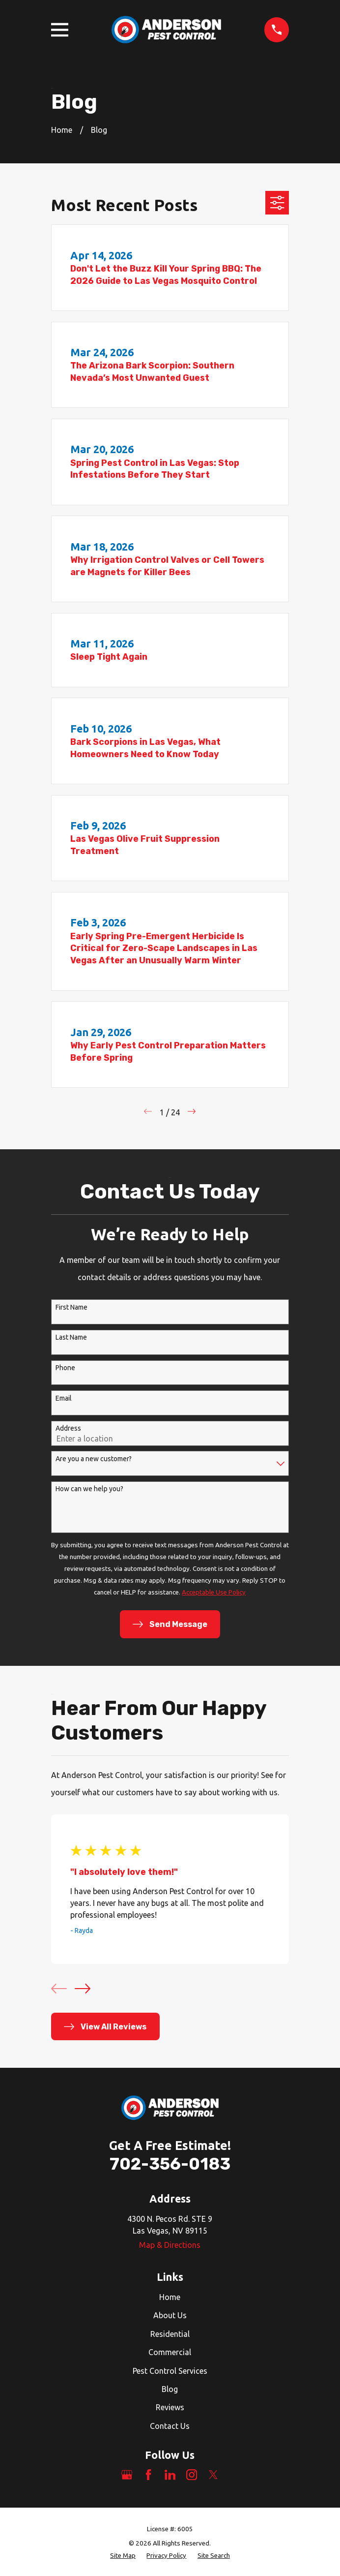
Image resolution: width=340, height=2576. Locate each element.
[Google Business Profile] (126, 2474)
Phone (65, 1368)
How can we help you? (89, 1489)
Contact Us (170, 2426)
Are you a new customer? (94, 1459)
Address (68, 1428)
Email (64, 1398)
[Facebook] (148, 2474)
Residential (170, 2334)
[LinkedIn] (170, 2474)
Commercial (169, 2352)
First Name (71, 1307)
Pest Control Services (170, 2370)
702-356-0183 (170, 2164)
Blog (170, 2389)
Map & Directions (169, 2244)
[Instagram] (191, 2474)
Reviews (170, 2407)
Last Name (71, 1337)
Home (169, 2297)
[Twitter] (213, 2474)
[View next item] (82, 1988)
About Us (170, 2315)
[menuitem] (123, 2556)
